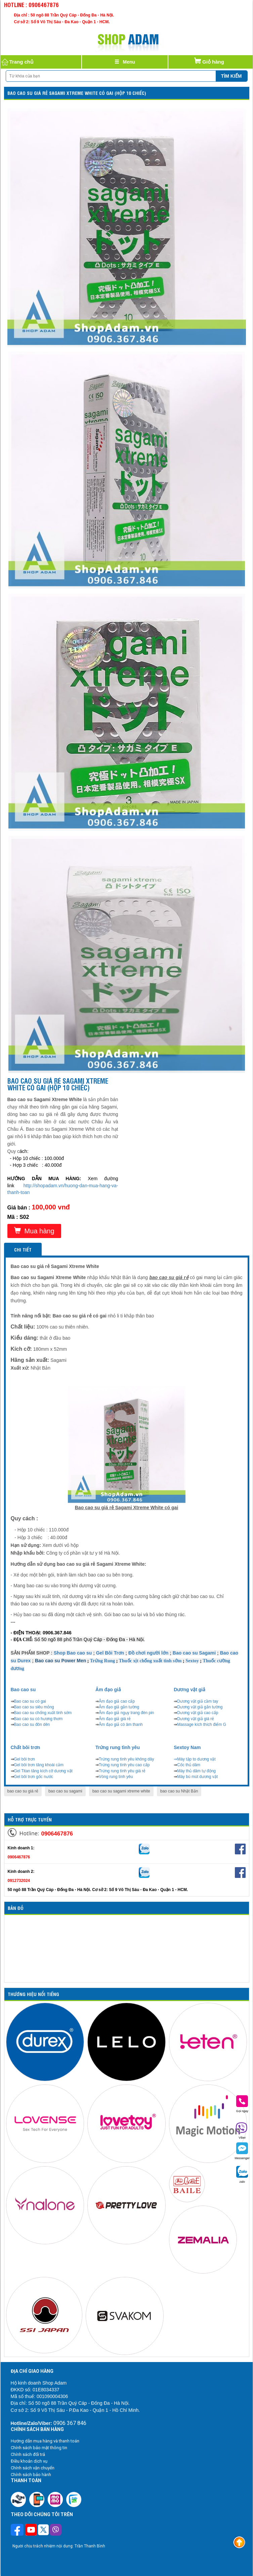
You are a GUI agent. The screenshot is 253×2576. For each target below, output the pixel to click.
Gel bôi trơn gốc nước (33, 1776)
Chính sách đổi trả (28, 2454)
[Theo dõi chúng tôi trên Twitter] (43, 2530)
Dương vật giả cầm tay (197, 1701)
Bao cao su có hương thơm (38, 1718)
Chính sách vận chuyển (32, 2467)
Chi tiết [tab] (23, 1249)
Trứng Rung (102, 1660)
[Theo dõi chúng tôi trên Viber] (55, 2530)
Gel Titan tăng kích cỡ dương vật (43, 1771)
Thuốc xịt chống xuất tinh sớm (150, 1660)
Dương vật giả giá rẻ (195, 1718)
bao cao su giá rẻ (22, 1791)
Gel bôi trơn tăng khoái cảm (39, 1765)
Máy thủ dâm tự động (196, 1771)
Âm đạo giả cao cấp (117, 1701)
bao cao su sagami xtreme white (121, 1791)
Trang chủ (17, 62)
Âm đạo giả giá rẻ (115, 1718)
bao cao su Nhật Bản (179, 1791)
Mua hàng (34, 1231)
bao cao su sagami (65, 1791)
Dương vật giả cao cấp (197, 1712)
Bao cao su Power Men (60, 1660)
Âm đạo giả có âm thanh (121, 1724)
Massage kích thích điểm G (201, 1724)
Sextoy (192, 1660)
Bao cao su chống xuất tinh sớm (43, 1712)
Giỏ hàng (209, 60)
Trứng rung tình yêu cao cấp (124, 1765)
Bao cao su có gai (30, 1701)
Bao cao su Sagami (194, 1653)
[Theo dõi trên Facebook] (18, 2530)
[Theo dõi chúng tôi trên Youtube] (31, 2530)
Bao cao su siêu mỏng (34, 1707)
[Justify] (125, 62)
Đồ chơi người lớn (148, 1653)
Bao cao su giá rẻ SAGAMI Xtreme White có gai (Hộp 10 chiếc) (76, 92)
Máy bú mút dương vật (197, 1776)
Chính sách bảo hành (31, 2474)
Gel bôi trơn (24, 1759)
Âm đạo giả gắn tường (119, 1707)
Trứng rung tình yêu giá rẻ (122, 1771)
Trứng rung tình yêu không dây (126, 1759)
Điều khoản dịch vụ (29, 2461)
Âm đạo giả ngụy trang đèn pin (126, 1712)
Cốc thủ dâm (188, 1765)
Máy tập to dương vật (196, 1759)
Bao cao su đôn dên (32, 1724)
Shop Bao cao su (73, 1653)
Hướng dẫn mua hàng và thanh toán (45, 2440)
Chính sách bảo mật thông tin (39, 2447)
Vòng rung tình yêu (116, 1776)
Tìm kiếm (231, 76)
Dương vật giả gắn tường (199, 1707)
